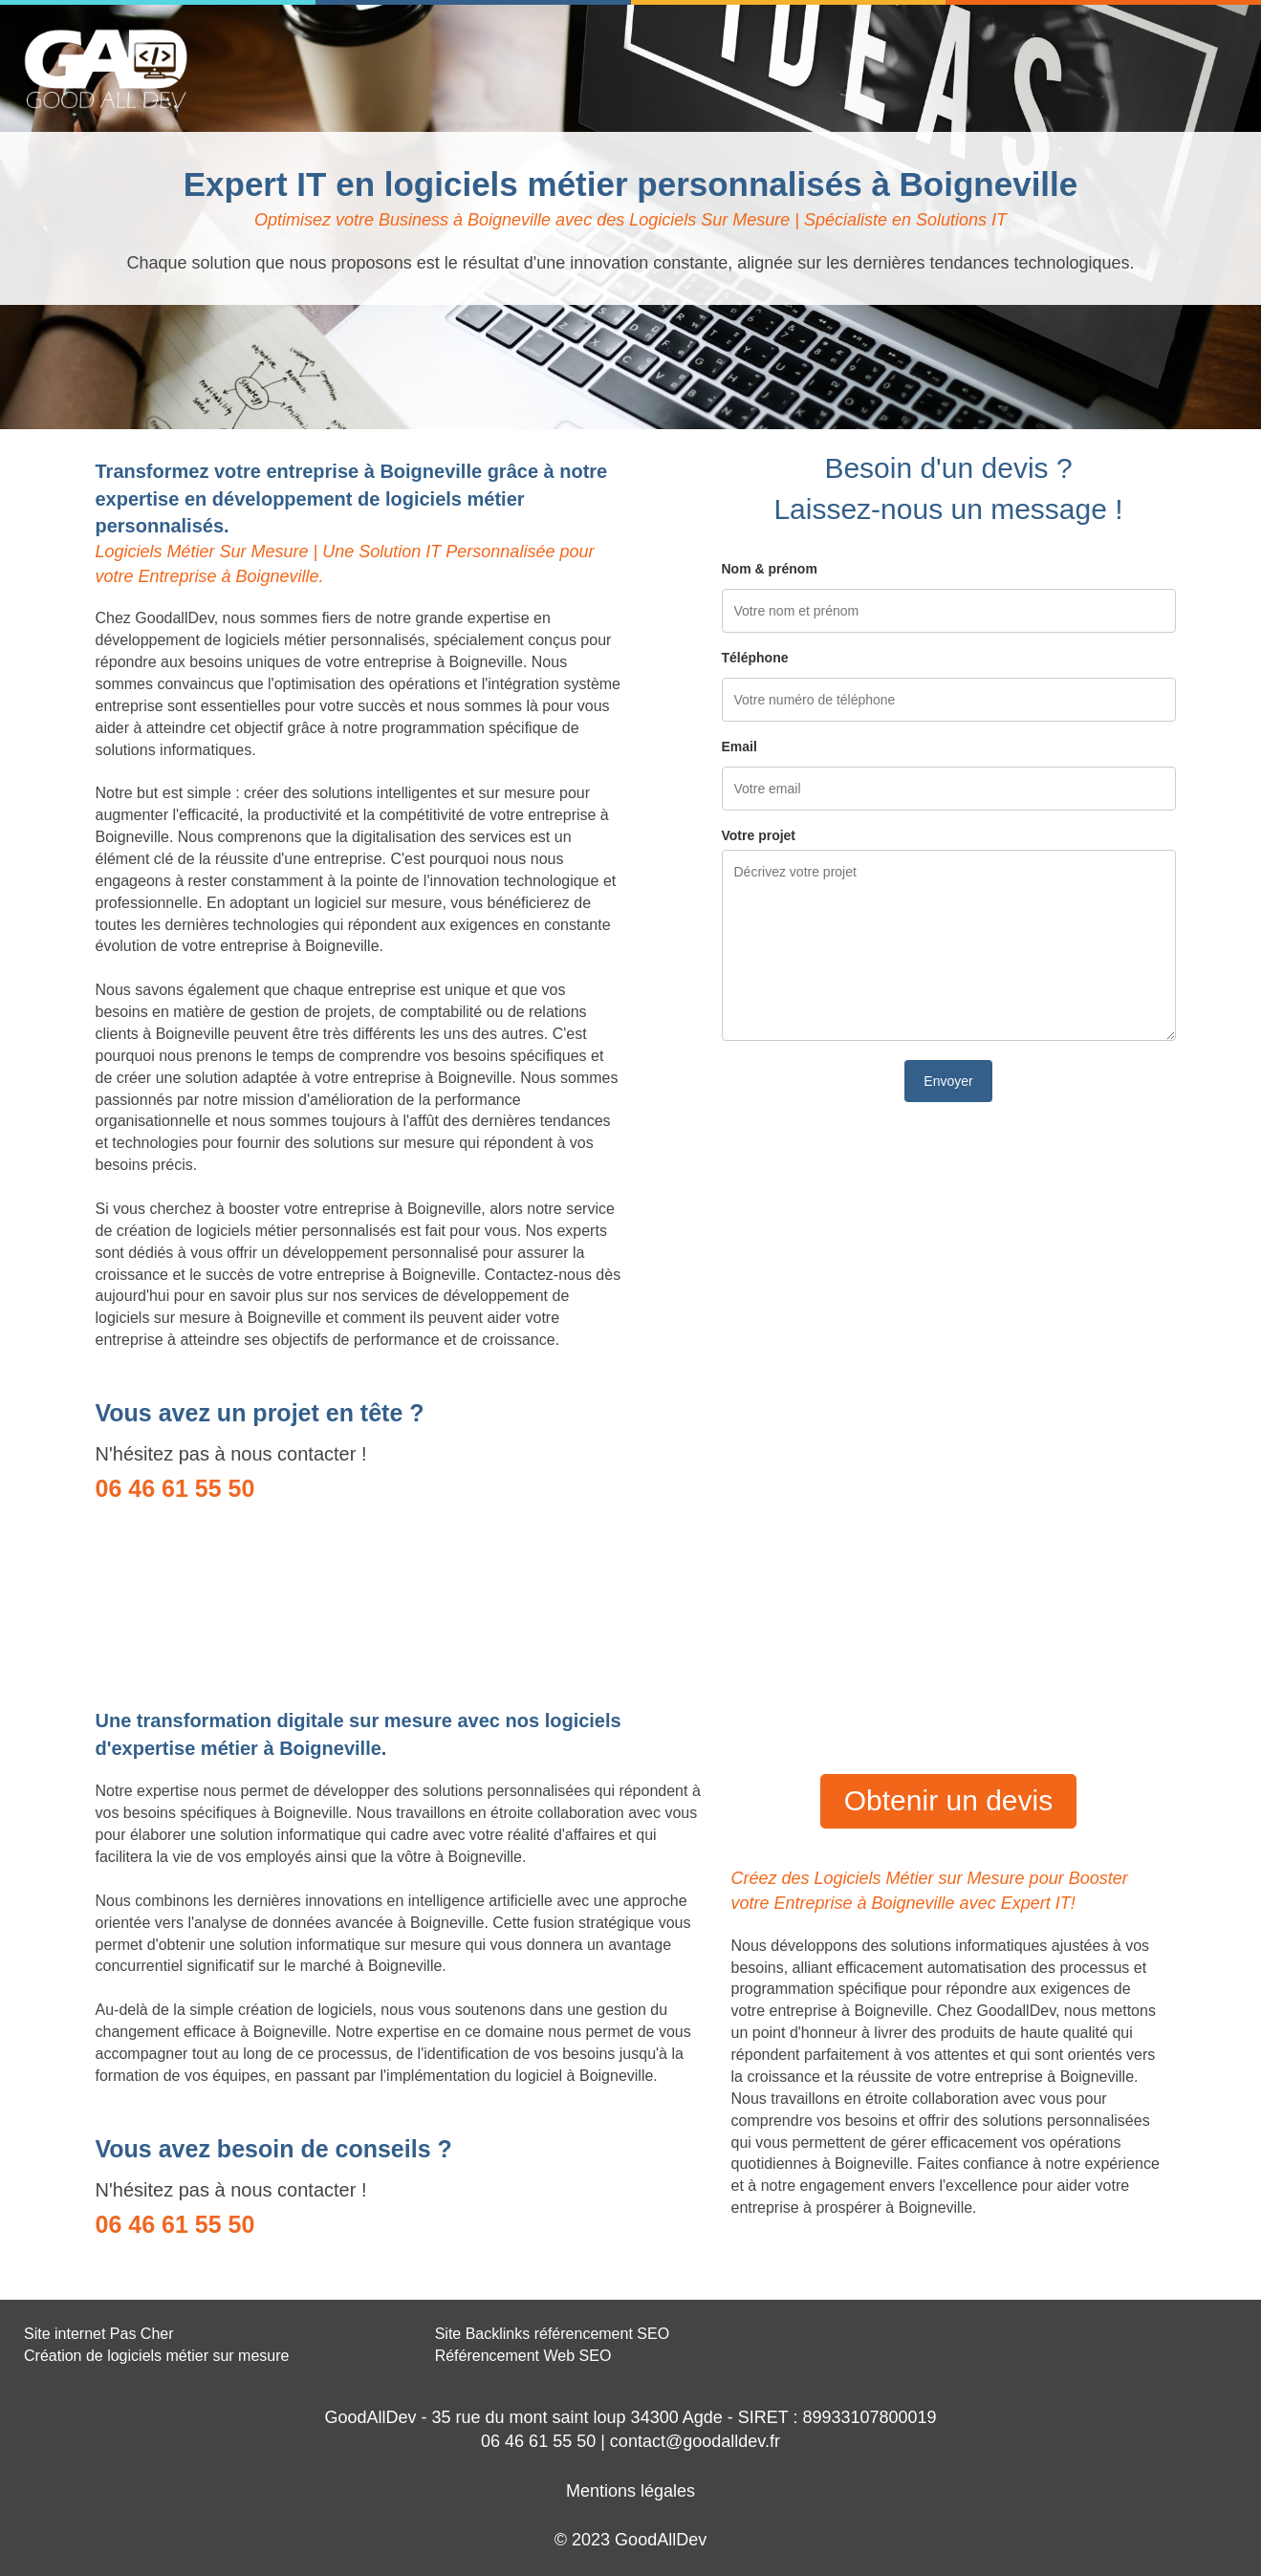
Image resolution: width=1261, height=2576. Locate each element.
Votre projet (759, 835)
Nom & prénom (769, 568)
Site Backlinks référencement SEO (552, 2334)
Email (739, 746)
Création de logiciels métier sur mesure (156, 2356)
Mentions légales (630, 2490)
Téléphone (755, 657)
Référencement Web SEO (523, 2356)
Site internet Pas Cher (99, 2334)
